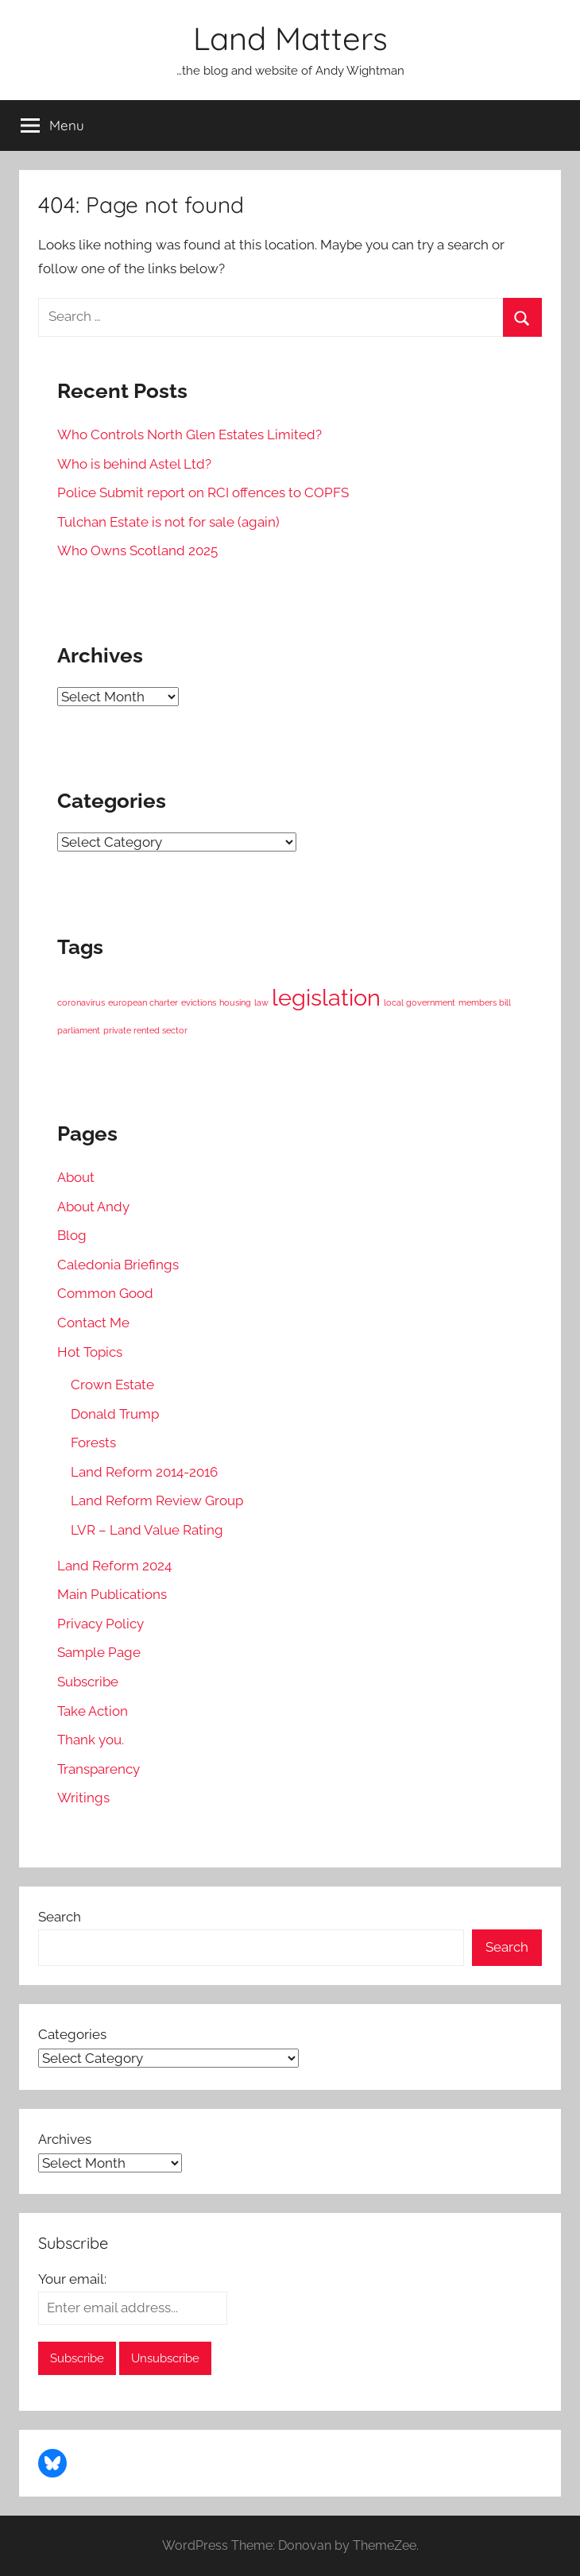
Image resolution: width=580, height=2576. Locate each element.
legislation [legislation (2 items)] (326, 997)
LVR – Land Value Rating (147, 1530)
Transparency (98, 1769)
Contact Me (93, 1322)
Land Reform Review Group (157, 1500)
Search (59, 1917)
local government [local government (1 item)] (419, 1002)
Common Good (105, 1293)
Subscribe (87, 1682)
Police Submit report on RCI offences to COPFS (203, 492)
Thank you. (90, 1740)
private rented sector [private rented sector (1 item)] (145, 1030)
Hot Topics (89, 1352)
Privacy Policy (100, 1624)
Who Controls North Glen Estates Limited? (189, 434)
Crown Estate (112, 1384)
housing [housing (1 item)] (235, 1002)
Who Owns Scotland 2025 (137, 550)
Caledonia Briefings (118, 1265)
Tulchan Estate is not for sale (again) (168, 522)
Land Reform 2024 (114, 1566)
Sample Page (99, 1652)
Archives (64, 2139)
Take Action (92, 1711)
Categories (72, 2034)
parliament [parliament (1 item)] (78, 1030)
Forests (93, 1442)
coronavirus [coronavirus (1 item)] (81, 1002)
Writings (83, 1798)
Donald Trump (115, 1414)
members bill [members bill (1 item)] (484, 1002)
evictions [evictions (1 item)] (198, 1002)
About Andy (93, 1207)
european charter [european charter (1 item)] (143, 1002)
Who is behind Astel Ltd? (134, 464)
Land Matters (290, 38)
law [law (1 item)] (261, 1002)
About (76, 1177)
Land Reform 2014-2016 (144, 1472)
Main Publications (112, 1594)
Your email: (72, 2279)
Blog (72, 1235)
